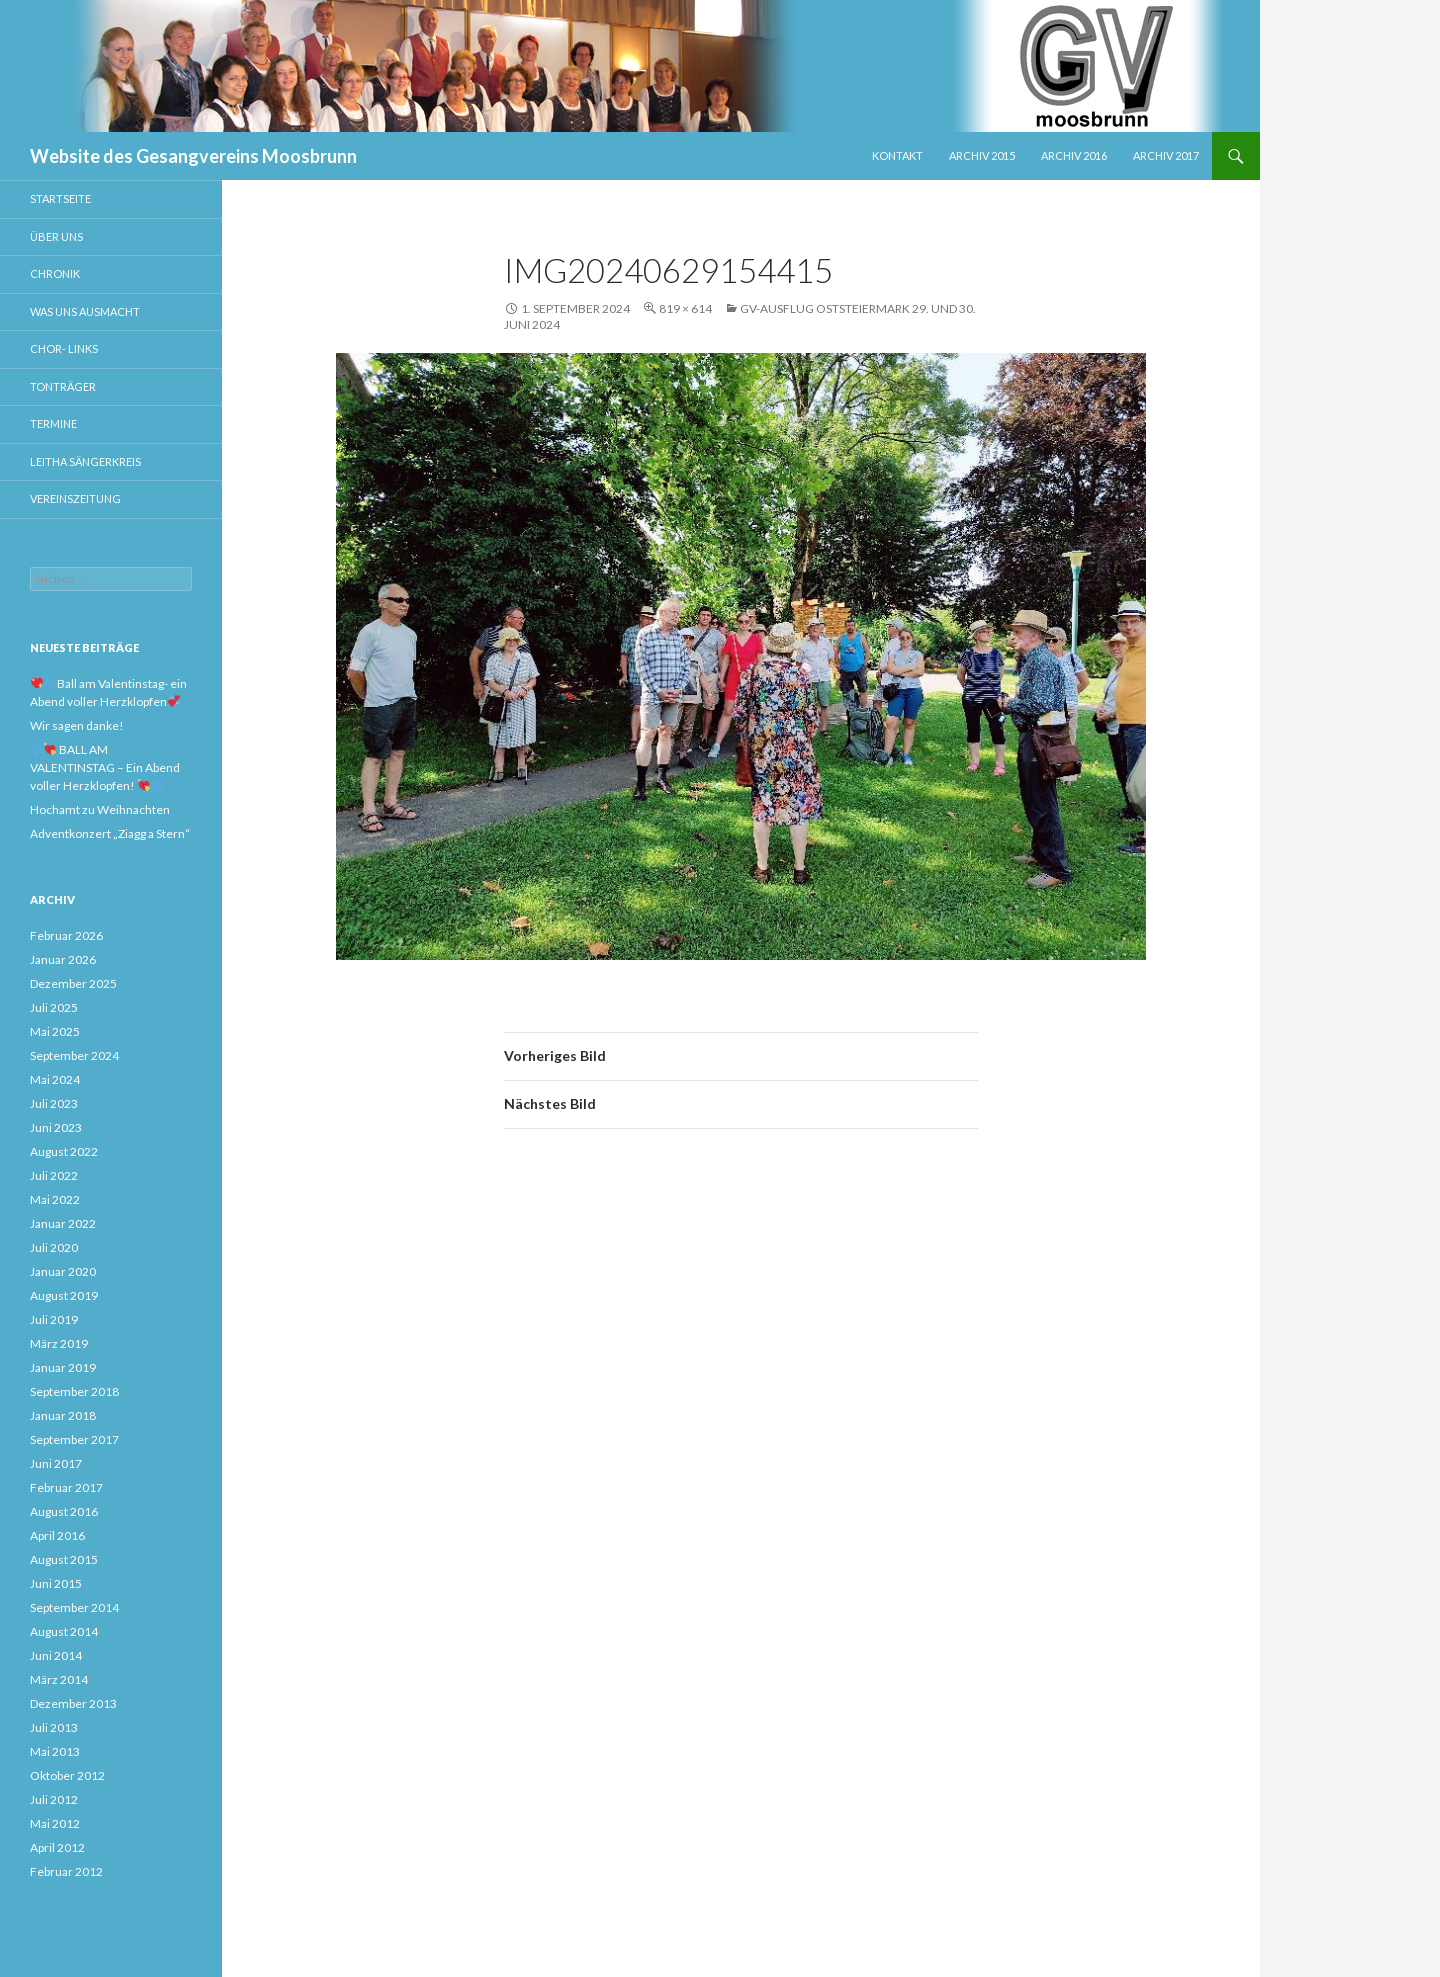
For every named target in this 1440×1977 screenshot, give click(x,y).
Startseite (60, 198)
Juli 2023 (54, 1103)
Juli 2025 (54, 1007)
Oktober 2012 (67, 1775)
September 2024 (74, 1055)
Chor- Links (64, 348)
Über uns (56, 236)
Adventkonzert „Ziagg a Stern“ (110, 833)
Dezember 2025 (73, 983)
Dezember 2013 (73, 1703)
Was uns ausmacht (85, 311)
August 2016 (64, 1511)
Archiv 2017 (1166, 155)
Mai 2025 (55, 1031)
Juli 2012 (54, 1799)
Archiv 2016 (1074, 155)
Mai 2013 (55, 1751)
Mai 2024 (55, 1079)
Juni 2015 (56, 1583)
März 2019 (59, 1343)
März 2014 (59, 1679)
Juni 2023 (56, 1127)
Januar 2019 (63, 1367)
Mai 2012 (55, 1823)
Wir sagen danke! (77, 725)
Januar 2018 (63, 1415)
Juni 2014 (56, 1655)
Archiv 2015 (982, 155)
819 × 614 (685, 308)
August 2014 (64, 1631)
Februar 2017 (66, 1487)
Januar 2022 (63, 1223)
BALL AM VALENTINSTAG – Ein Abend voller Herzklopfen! (105, 767)
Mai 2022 (55, 1199)
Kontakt (897, 155)
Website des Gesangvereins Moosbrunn (193, 156)
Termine (53, 423)
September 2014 (74, 1607)
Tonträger (63, 386)
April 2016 (57, 1535)
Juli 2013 (54, 1727)
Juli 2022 (54, 1175)
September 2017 (74, 1439)
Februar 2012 (66, 1871)
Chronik (55, 273)
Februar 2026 (66, 935)
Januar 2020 (63, 1271)
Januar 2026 (63, 959)
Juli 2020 (54, 1247)
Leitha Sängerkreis (85, 461)
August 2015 (64, 1559)
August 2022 (64, 1151)
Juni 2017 (56, 1463)
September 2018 (74, 1391)
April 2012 (57, 1847)
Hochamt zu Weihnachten (100, 809)
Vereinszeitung (75, 498)
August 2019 (64, 1295)
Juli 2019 (54, 1319)
